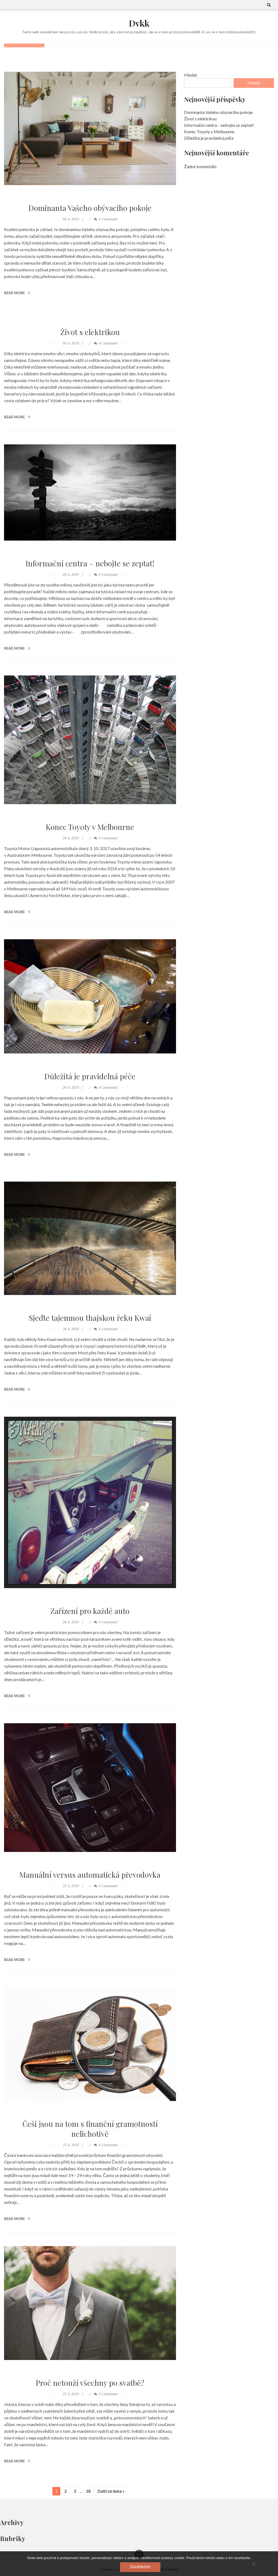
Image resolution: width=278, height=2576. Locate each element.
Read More (17, 292)
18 (88, 2491)
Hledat (190, 74)
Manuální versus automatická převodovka (89, 1874)
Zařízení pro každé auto (89, 1611)
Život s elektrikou (90, 332)
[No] (254, 2563)
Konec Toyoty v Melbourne (90, 827)
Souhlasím (140, 2566)
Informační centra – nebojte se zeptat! (90, 563)
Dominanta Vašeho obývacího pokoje (90, 208)
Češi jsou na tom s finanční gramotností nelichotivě (90, 2129)
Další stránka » (111, 2491)
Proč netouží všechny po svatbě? (90, 2382)
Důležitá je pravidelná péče (89, 1076)
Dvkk (139, 23)
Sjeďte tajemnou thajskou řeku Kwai (90, 1318)
